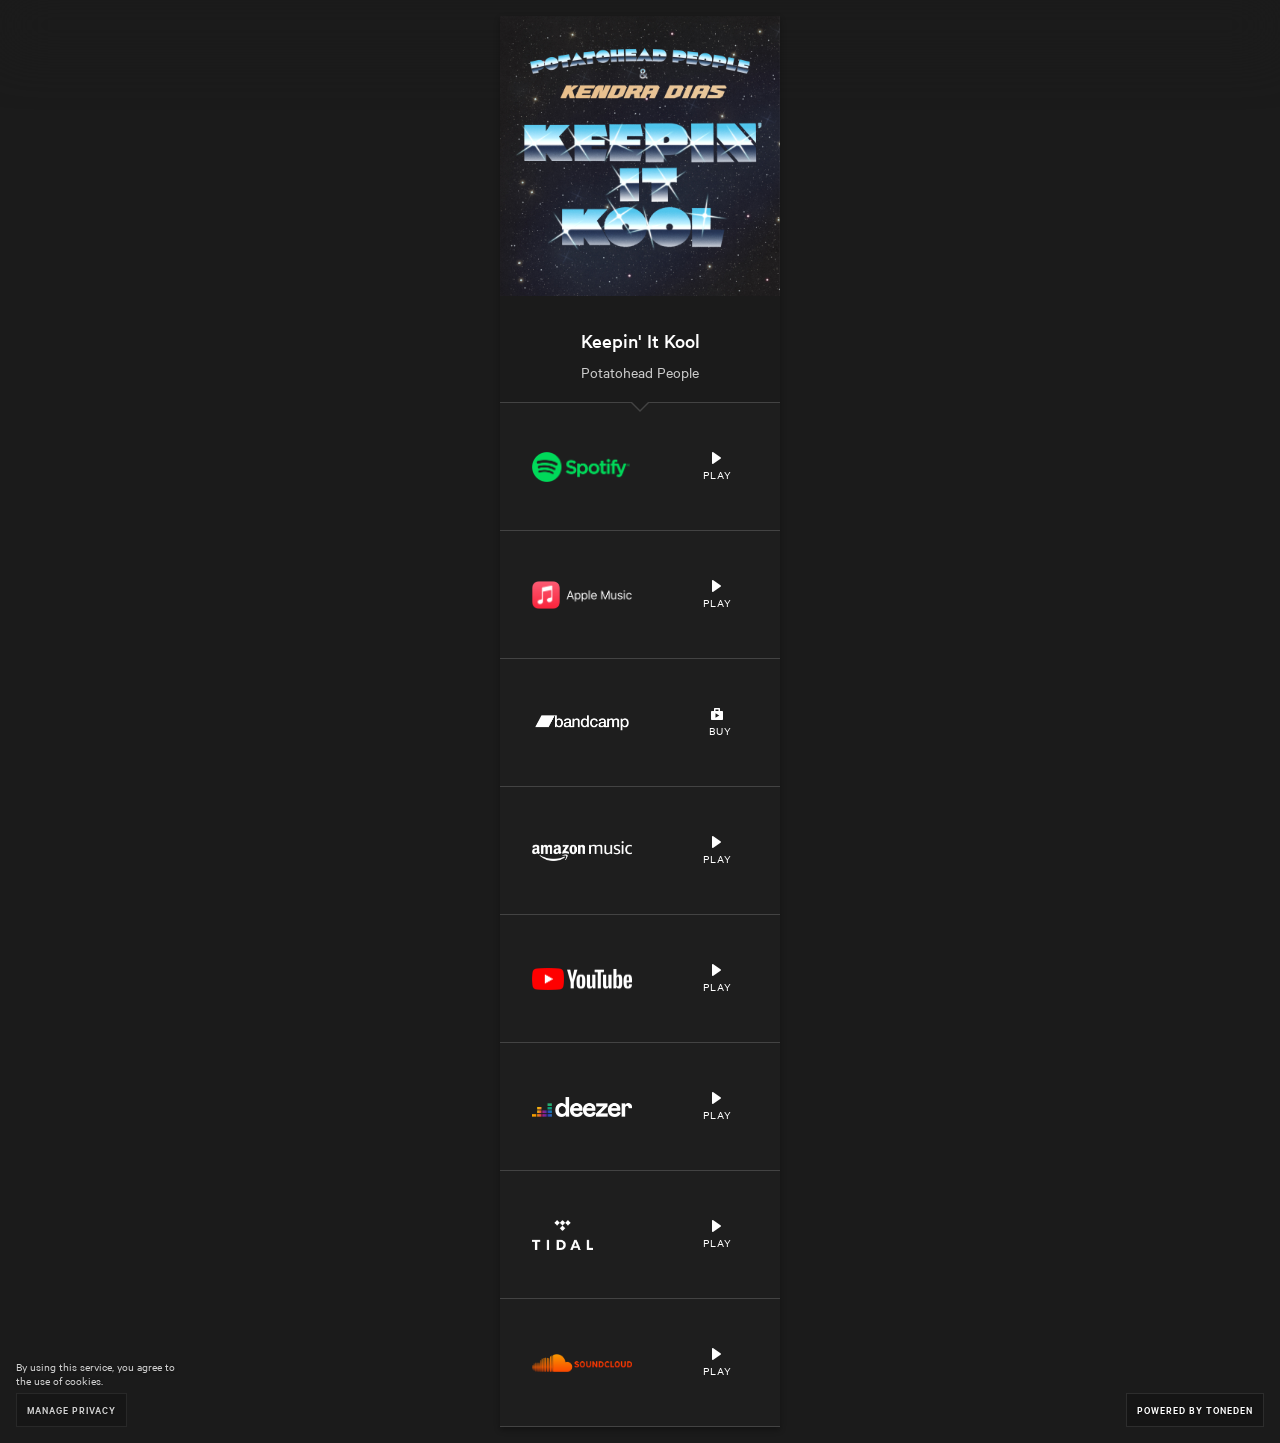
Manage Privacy (71, 1409)
